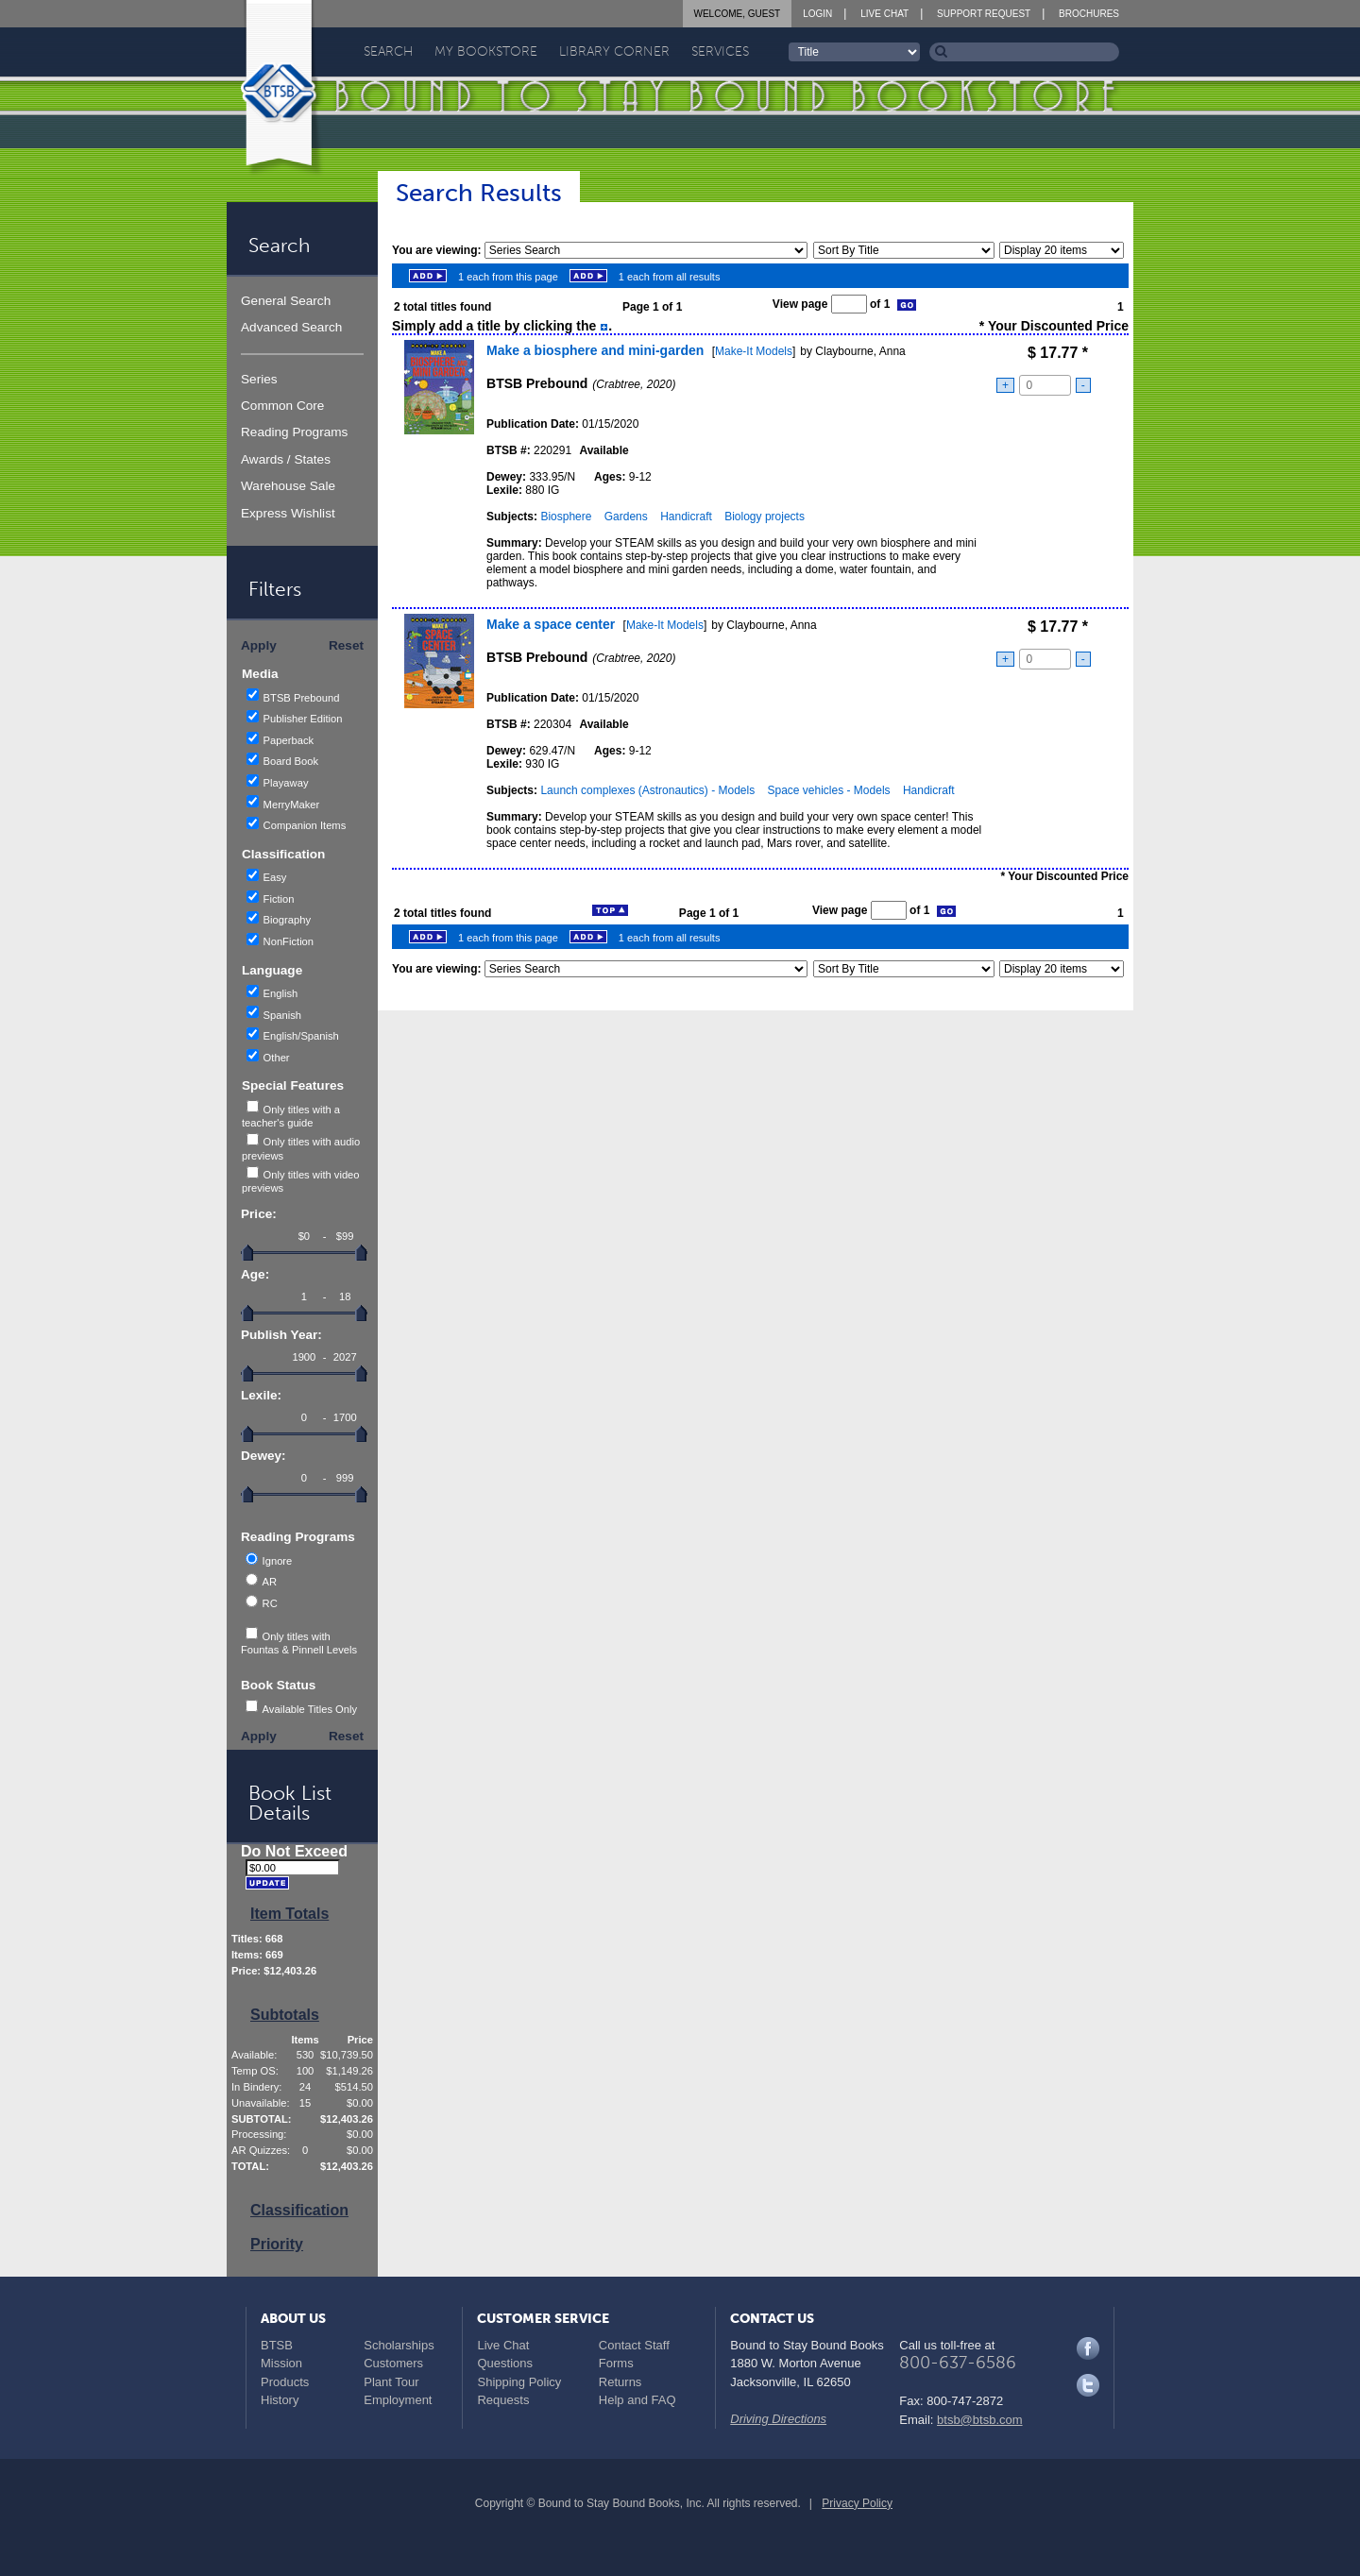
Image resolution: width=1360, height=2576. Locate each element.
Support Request (983, 13)
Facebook (1088, 2348)
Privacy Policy (857, 2503)
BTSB (277, 2345)
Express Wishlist (288, 513)
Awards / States (286, 459)
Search (388, 51)
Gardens (626, 516)
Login (817, 13)
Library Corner (614, 51)
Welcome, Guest (737, 13)
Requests (503, 2400)
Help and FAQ (637, 2400)
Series (259, 379)
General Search (286, 301)
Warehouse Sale (288, 486)
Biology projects (764, 516)
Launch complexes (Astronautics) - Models (647, 790)
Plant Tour (391, 2382)
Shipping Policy (519, 2382)
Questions (505, 2363)
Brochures (1089, 13)
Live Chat (884, 13)
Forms (616, 2363)
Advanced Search (291, 327)
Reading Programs (294, 432)
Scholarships (399, 2345)
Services (720, 51)
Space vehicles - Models (828, 790)
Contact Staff (634, 2345)
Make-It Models (753, 351)
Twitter (1088, 2385)
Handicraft (686, 516)
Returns (620, 2382)
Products (285, 2382)
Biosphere (565, 516)
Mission (281, 2363)
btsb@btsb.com (980, 2420)
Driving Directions (778, 2419)
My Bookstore (485, 51)
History (279, 2400)
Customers (393, 2363)
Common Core (282, 405)
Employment (398, 2400)
